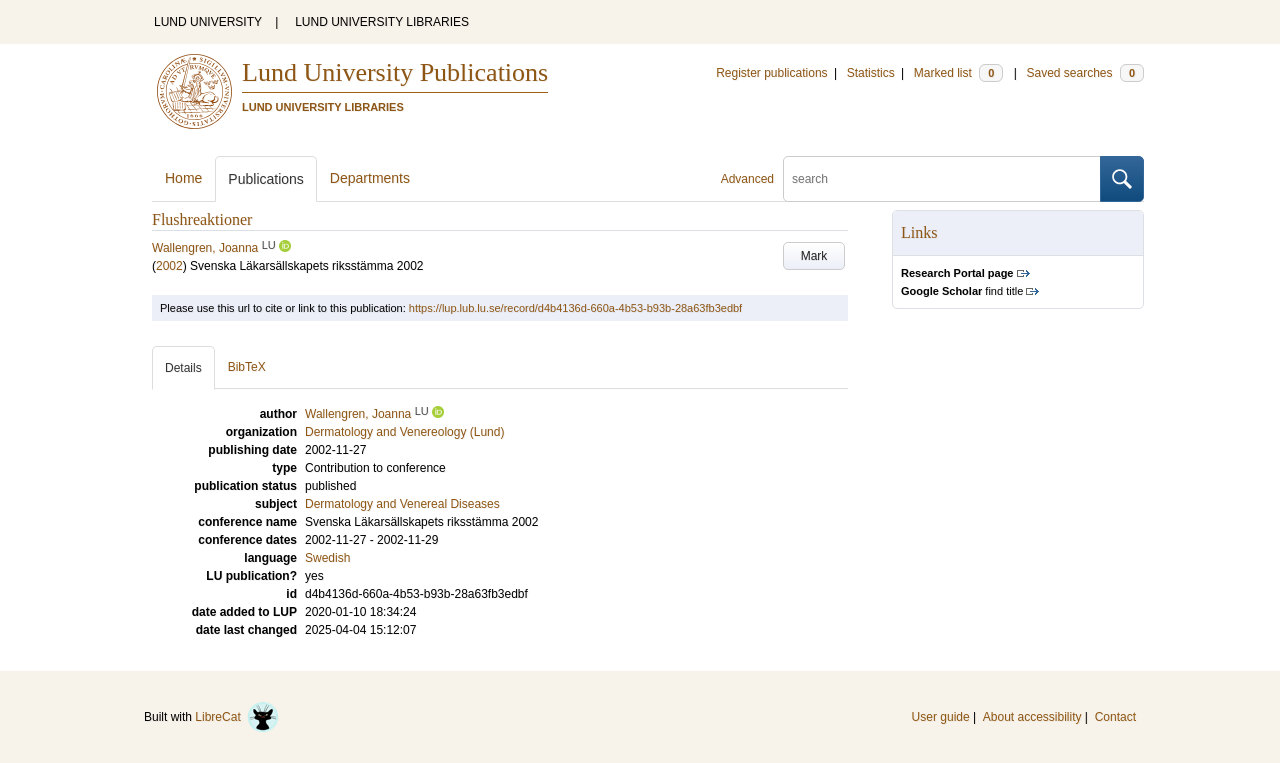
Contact (1115, 717)
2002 (169, 266)
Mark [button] (814, 256)
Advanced (747, 179)
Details (183, 368)
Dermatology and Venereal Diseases (402, 504)
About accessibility (1032, 717)
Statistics (871, 73)
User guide (941, 717)
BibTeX (247, 367)
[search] (942, 179)
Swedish (327, 558)
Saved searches (1085, 73)
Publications (266, 179)
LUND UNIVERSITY (208, 22)
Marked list (958, 73)
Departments (370, 178)
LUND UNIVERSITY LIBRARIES (382, 22)
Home (183, 178)
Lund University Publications (395, 72)
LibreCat (237, 717)
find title (962, 291)
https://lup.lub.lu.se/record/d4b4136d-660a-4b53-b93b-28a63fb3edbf (575, 308)
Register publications (771, 73)
